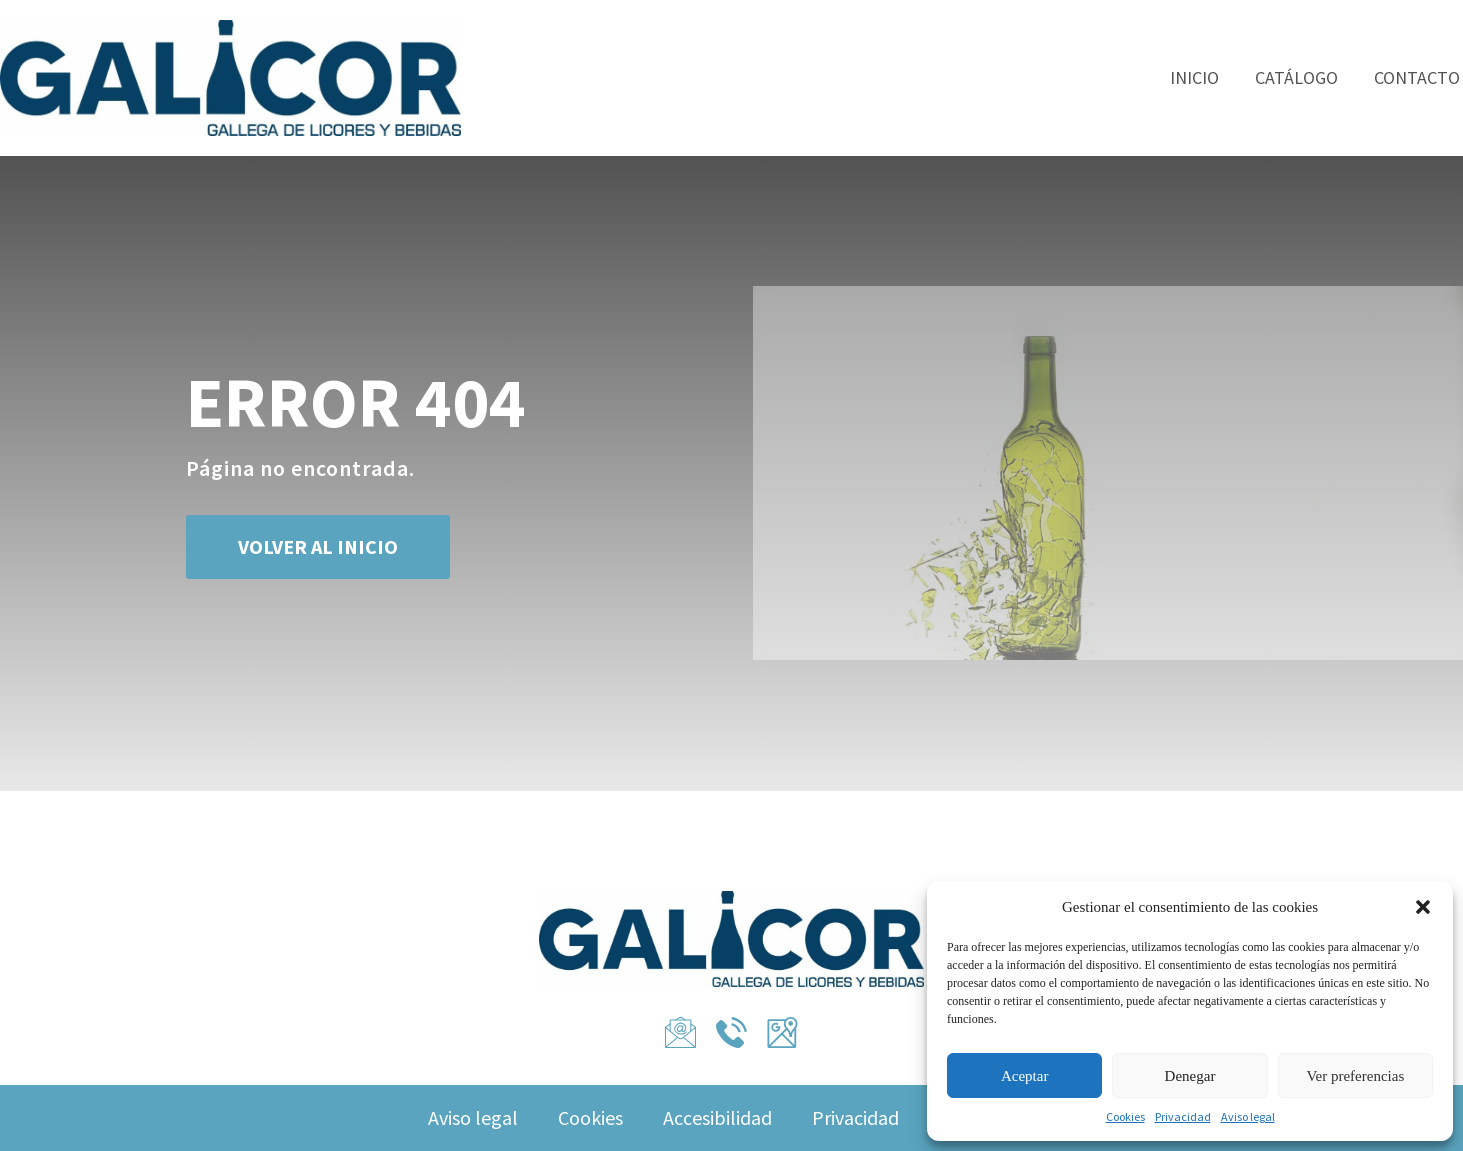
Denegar (1190, 1076)
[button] (1423, 907)
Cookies (1125, 1116)
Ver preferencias (1355, 1076)
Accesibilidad (717, 1117)
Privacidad (1183, 1116)
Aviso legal (1248, 1116)
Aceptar (1024, 1076)
